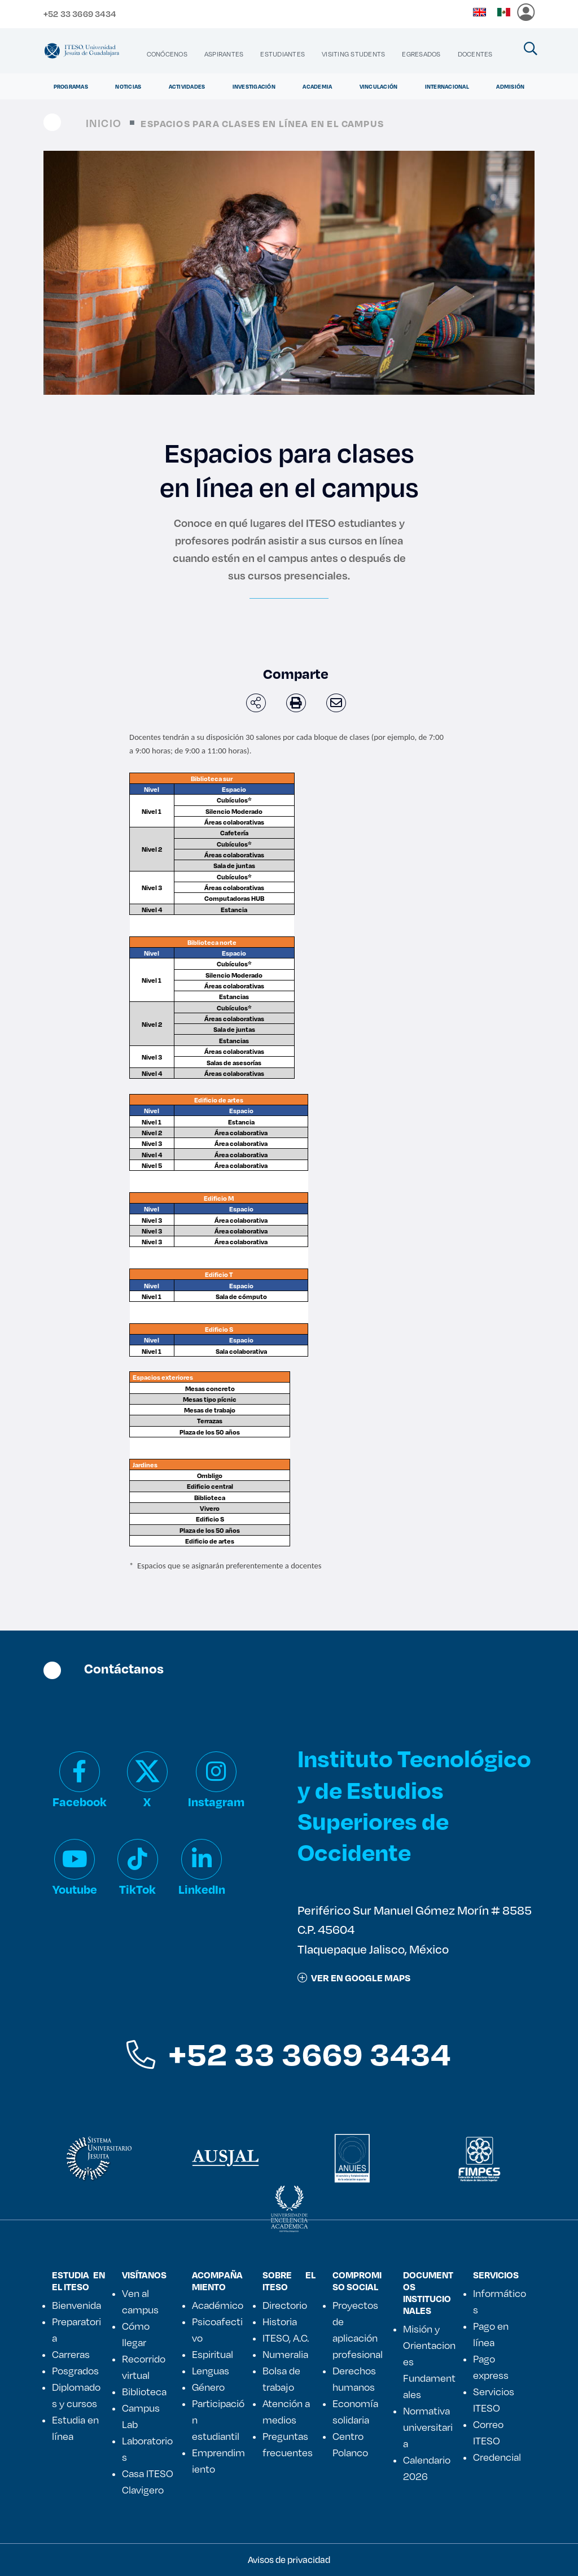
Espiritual (212, 2354)
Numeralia (285, 2354)
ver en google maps (353, 1977)
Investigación (254, 86)
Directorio (284, 2305)
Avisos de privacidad (289, 2559)
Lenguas (210, 2370)
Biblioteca (144, 2391)
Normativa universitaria (428, 2427)
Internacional (447, 86)
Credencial (497, 2456)
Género (208, 2386)
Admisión (510, 86)
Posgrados (75, 2370)
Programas (71, 86)
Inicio (103, 122)
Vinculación (379, 86)
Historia (279, 2321)
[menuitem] (167, 53)
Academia (317, 86)
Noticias (128, 86)
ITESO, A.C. (285, 2337)
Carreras (71, 2354)
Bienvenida (76, 2305)
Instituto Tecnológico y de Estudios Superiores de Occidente (414, 1805)
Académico (217, 2305)
